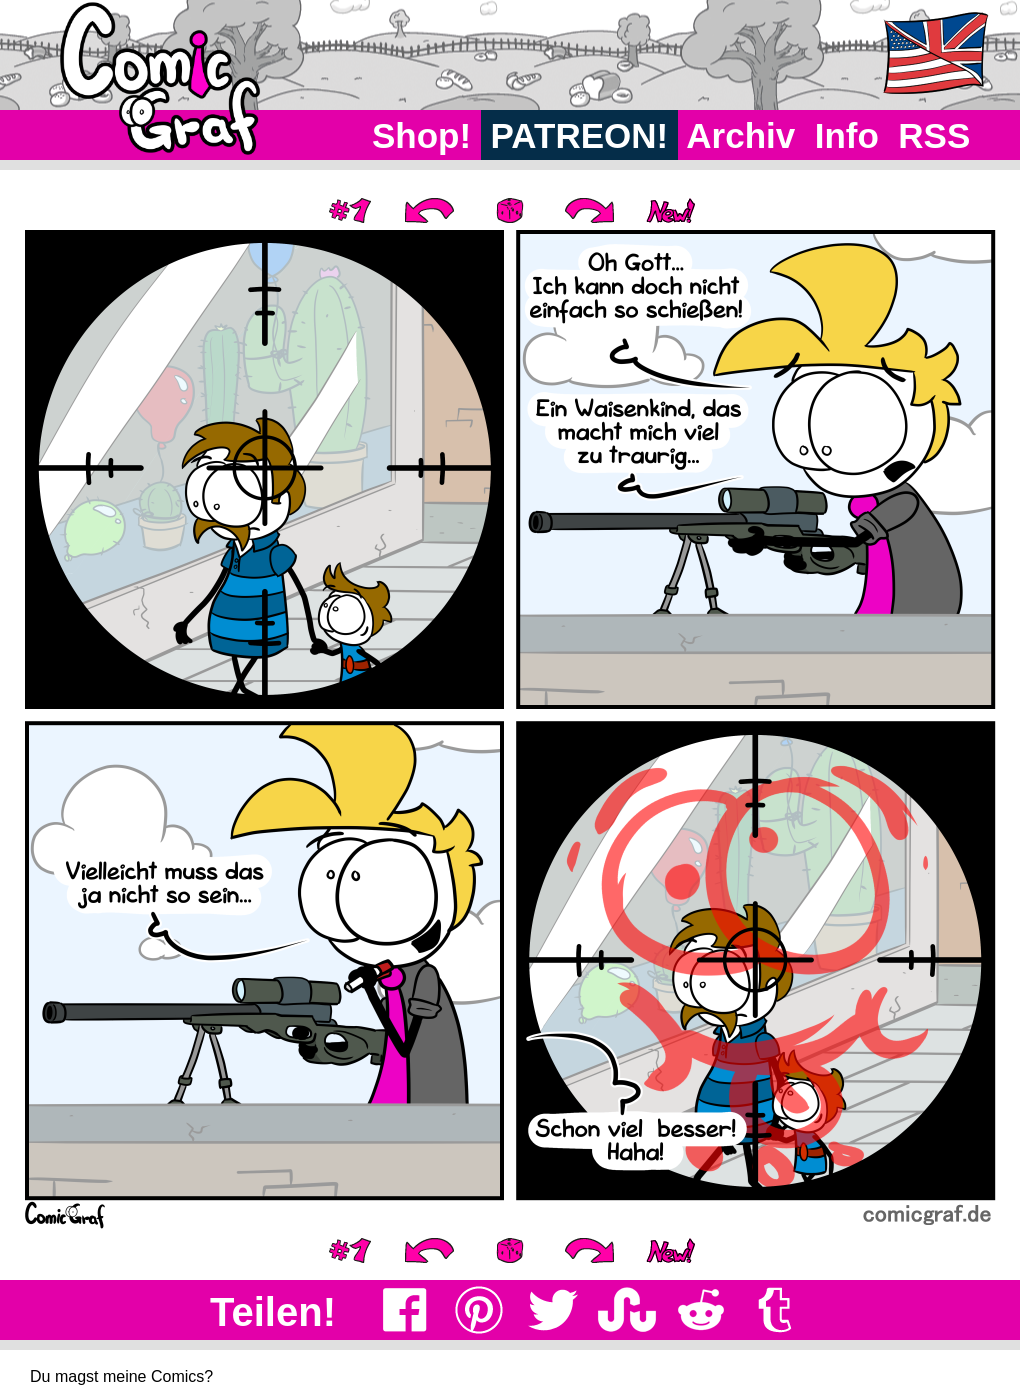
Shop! (421, 135)
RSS (934, 135)
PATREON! (579, 135)
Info (847, 135)
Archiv (741, 135)
